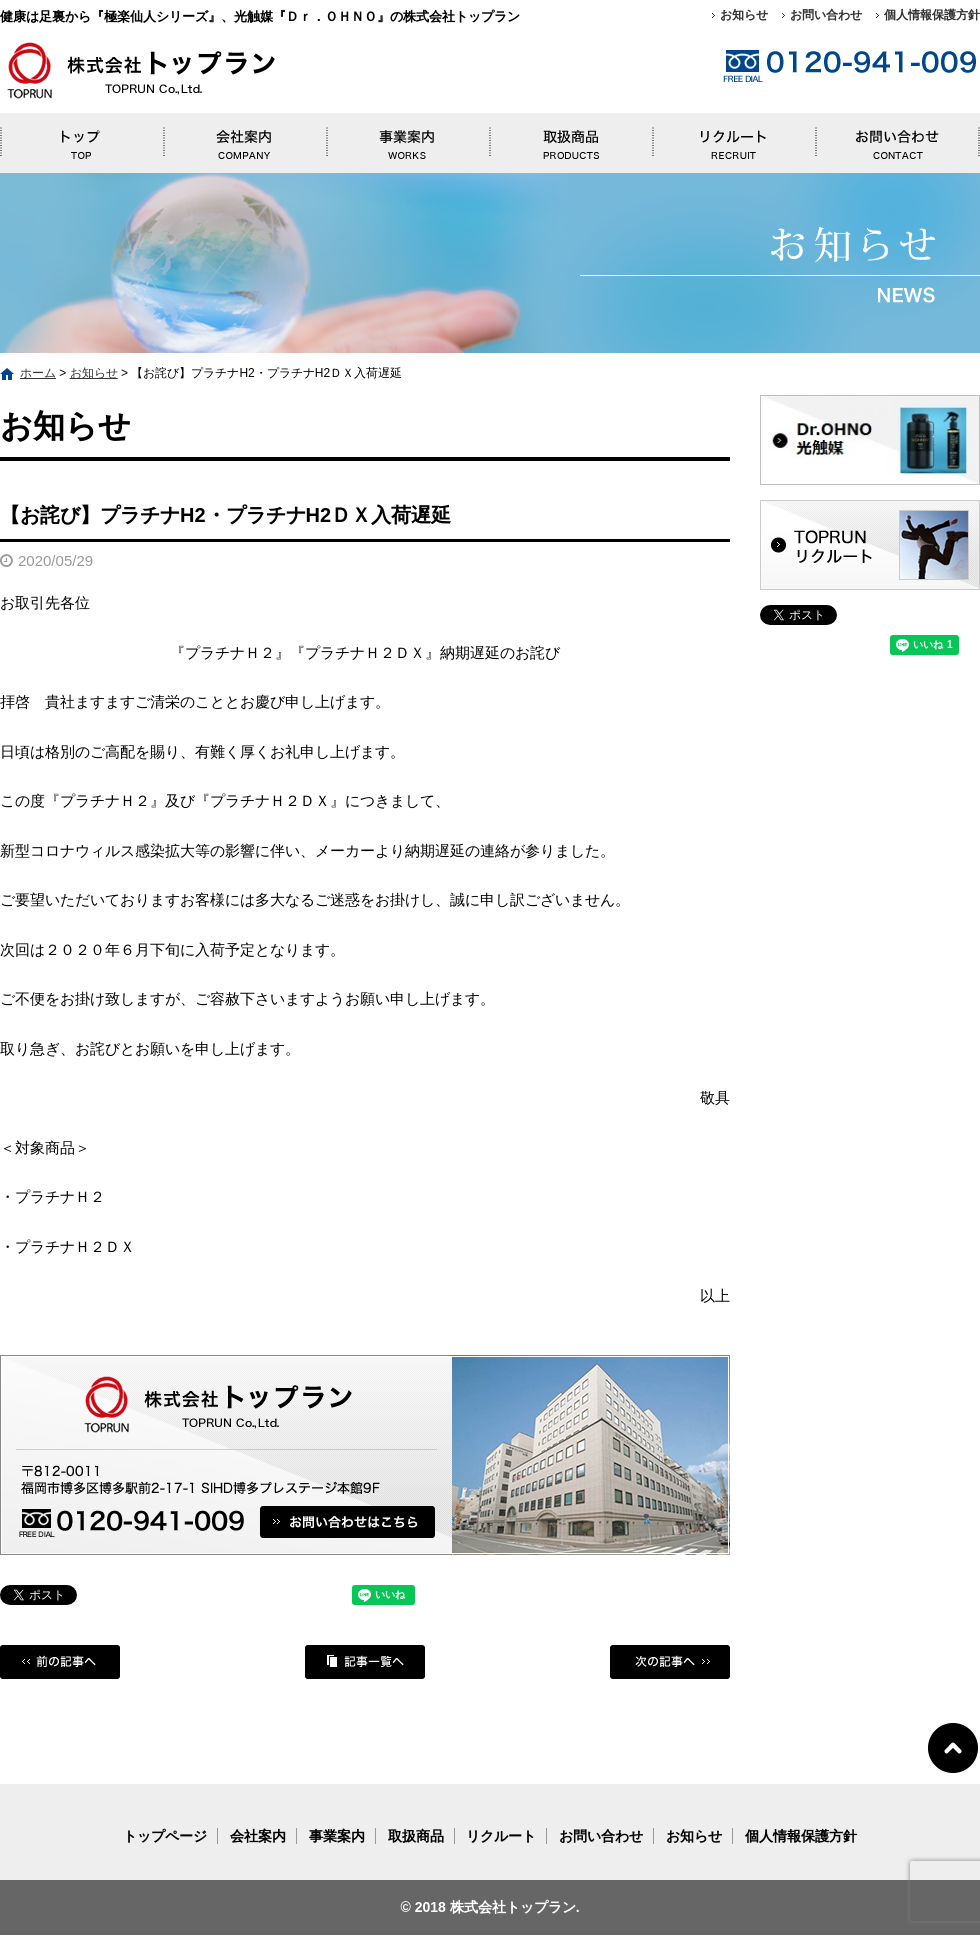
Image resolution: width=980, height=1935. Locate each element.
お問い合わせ (826, 15)
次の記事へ (670, 1662)
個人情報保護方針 (932, 15)
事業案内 (407, 138)
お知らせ (744, 15)
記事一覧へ (365, 1662)
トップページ (81, 138)
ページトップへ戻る (953, 1746)
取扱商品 (570, 138)
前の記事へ (60, 1662)
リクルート (734, 138)
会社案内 (244, 138)
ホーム (38, 373)
